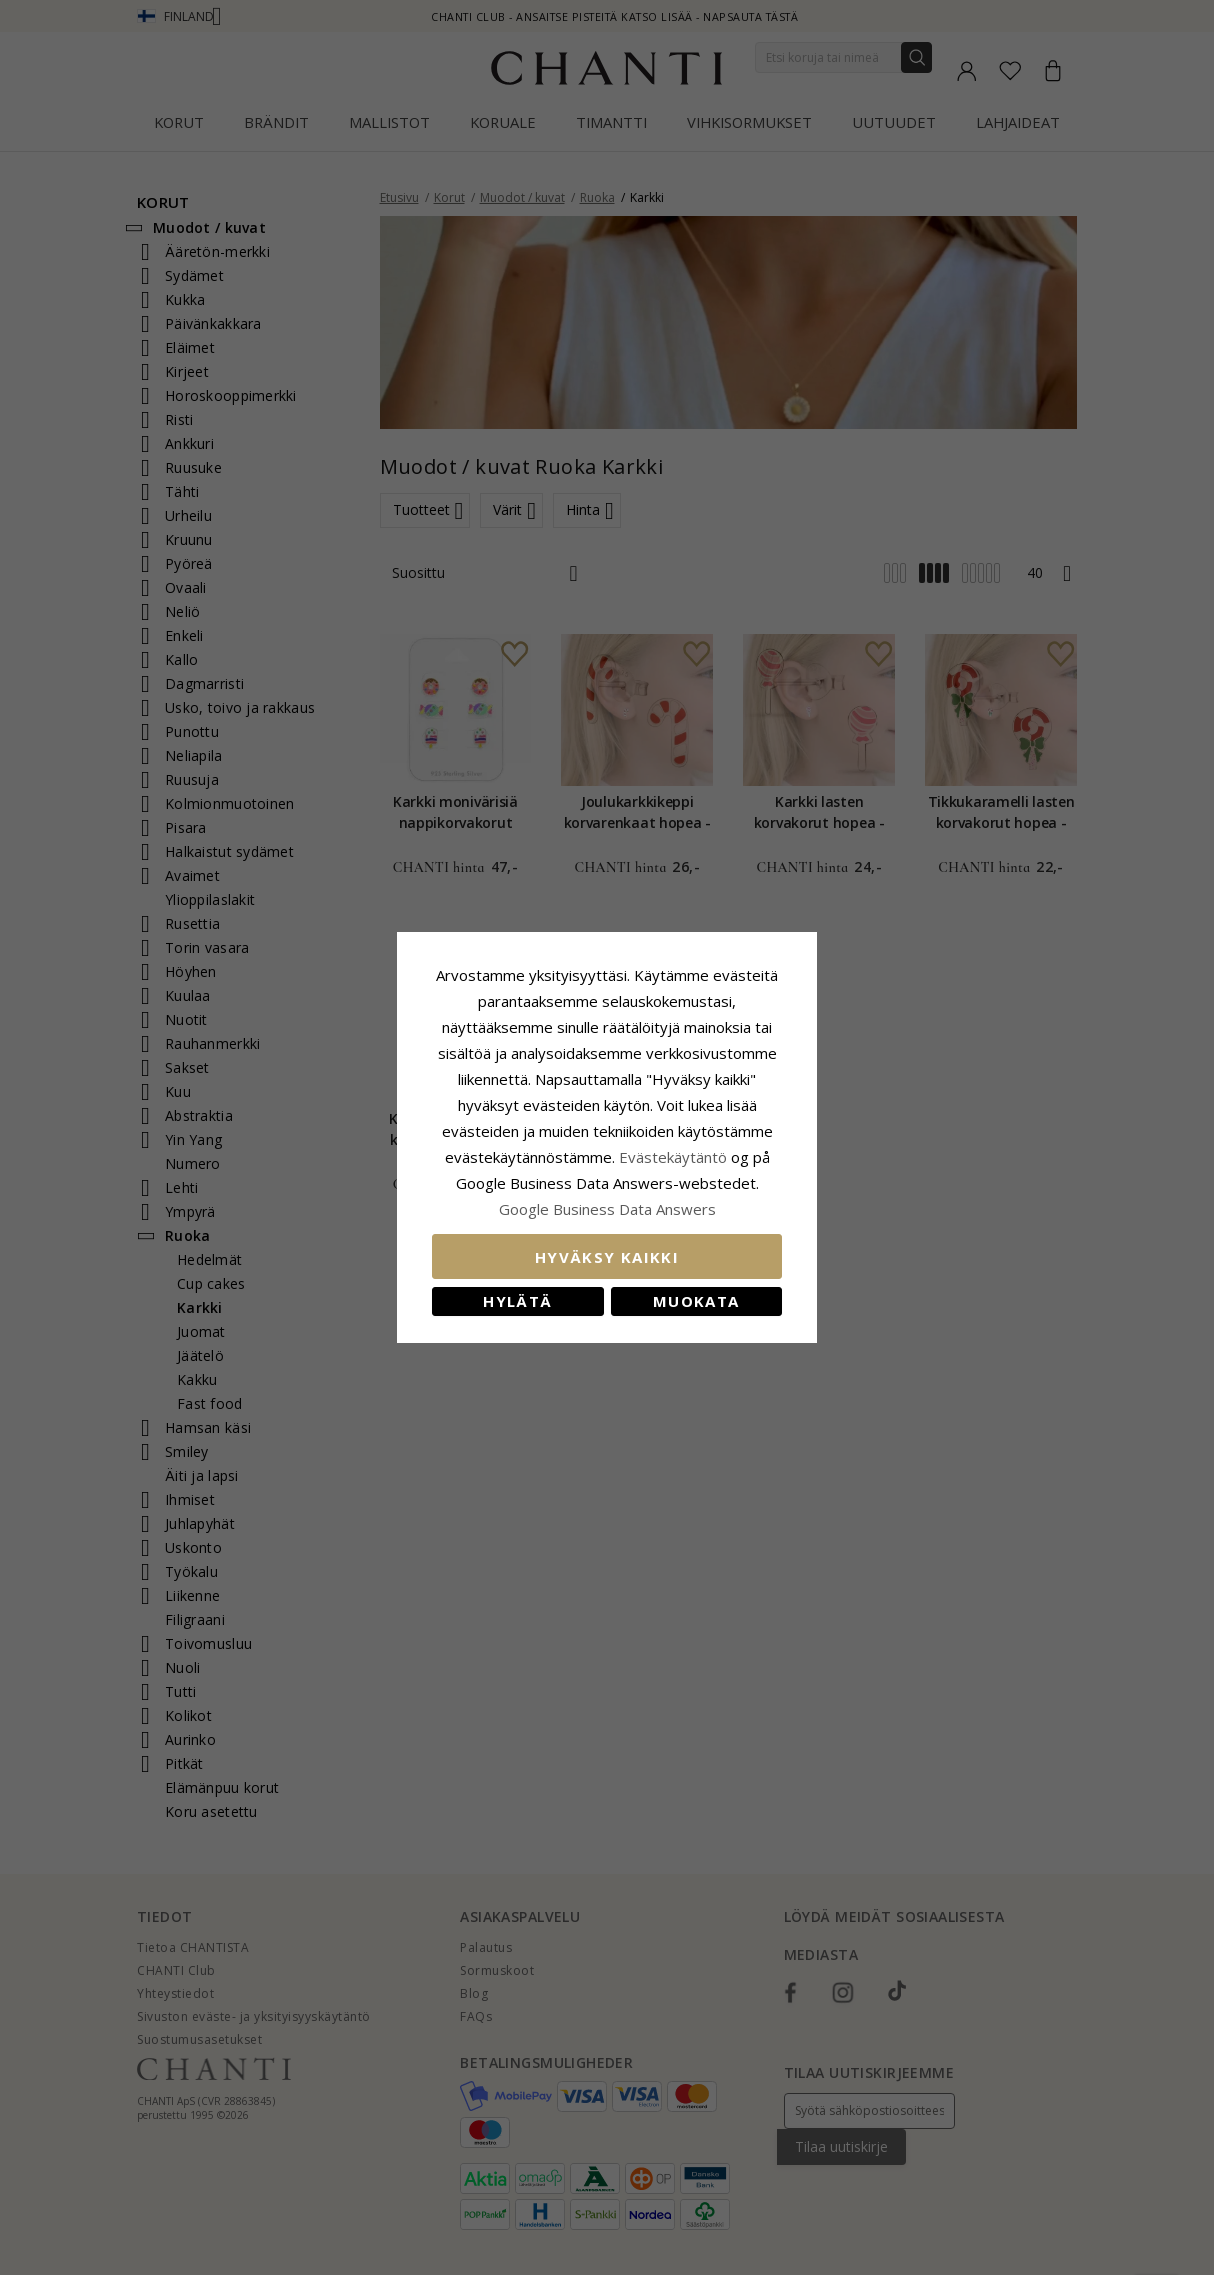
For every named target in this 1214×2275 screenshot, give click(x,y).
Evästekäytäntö (673, 1157)
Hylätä (517, 1301)
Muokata (696, 1301)
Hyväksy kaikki (607, 1257)
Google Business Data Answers (607, 1209)
